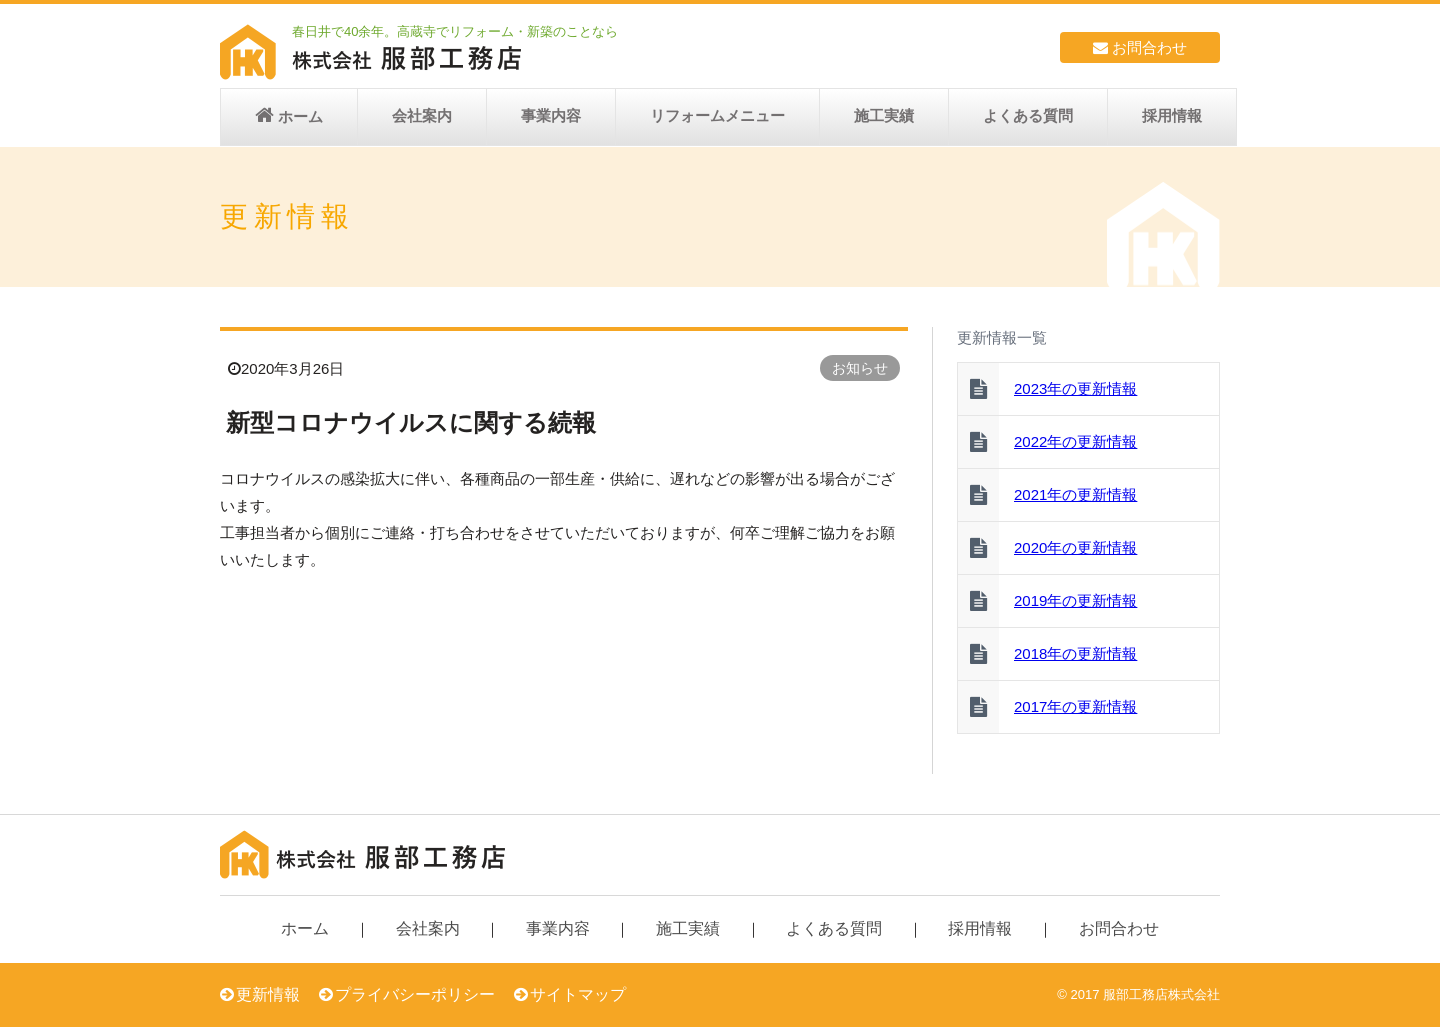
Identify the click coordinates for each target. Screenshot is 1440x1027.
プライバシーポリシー (415, 994)
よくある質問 (1028, 115)
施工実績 (884, 115)
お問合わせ (1140, 47)
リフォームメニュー (717, 115)
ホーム (300, 116)
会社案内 (422, 115)
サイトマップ (578, 994)
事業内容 (551, 115)
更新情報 (268, 994)
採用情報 (1172, 115)
